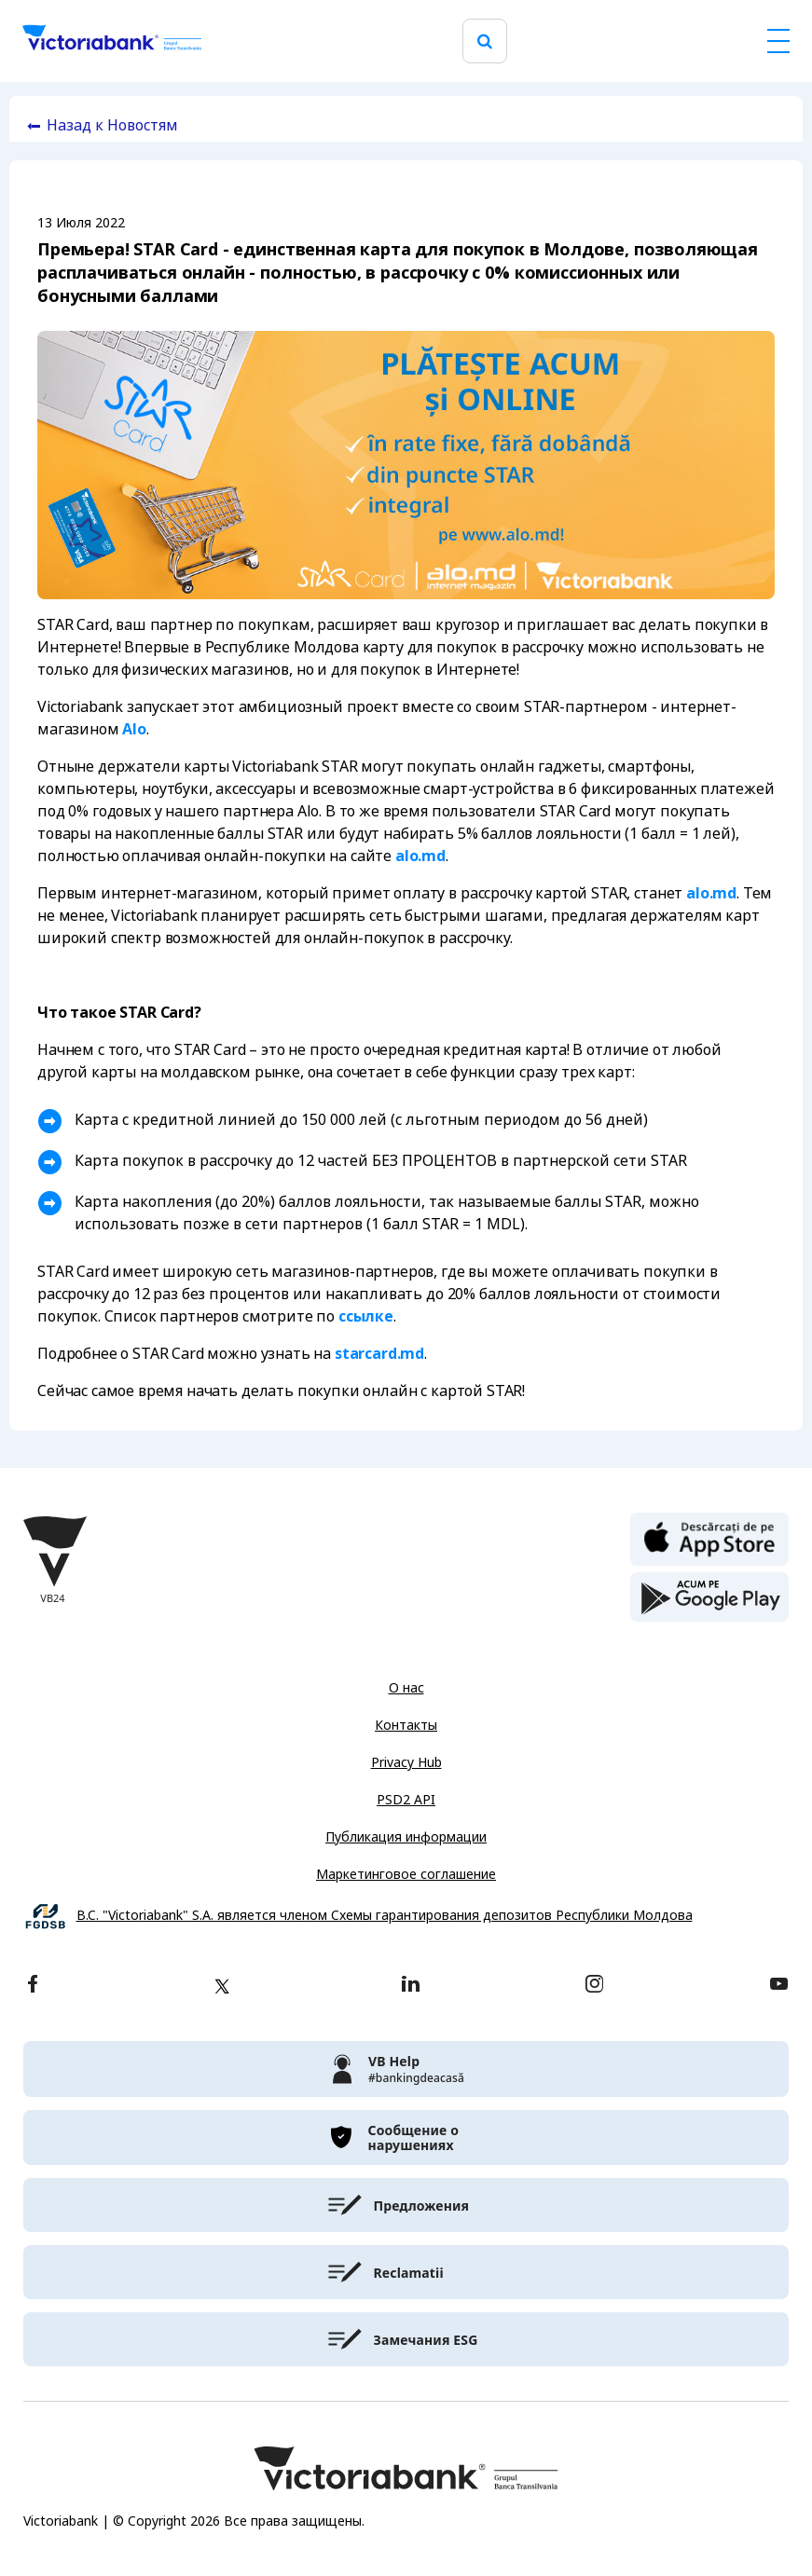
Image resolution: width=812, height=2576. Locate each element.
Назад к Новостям (112, 125)
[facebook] (32, 1985)
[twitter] (222, 1986)
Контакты (406, 1725)
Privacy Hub (406, 1762)
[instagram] (594, 1985)
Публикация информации (406, 1837)
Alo (134, 729)
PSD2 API (406, 1799)
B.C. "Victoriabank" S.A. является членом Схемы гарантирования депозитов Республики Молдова (384, 1916)
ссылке (365, 1316)
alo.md (420, 856)
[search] (484, 41)
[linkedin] (411, 1985)
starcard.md (379, 1353)
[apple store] (709, 1538)
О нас (406, 1688)
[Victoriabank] (111, 41)
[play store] (709, 1597)
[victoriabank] (406, 2069)
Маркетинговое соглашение (406, 1874)
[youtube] (779, 1985)
